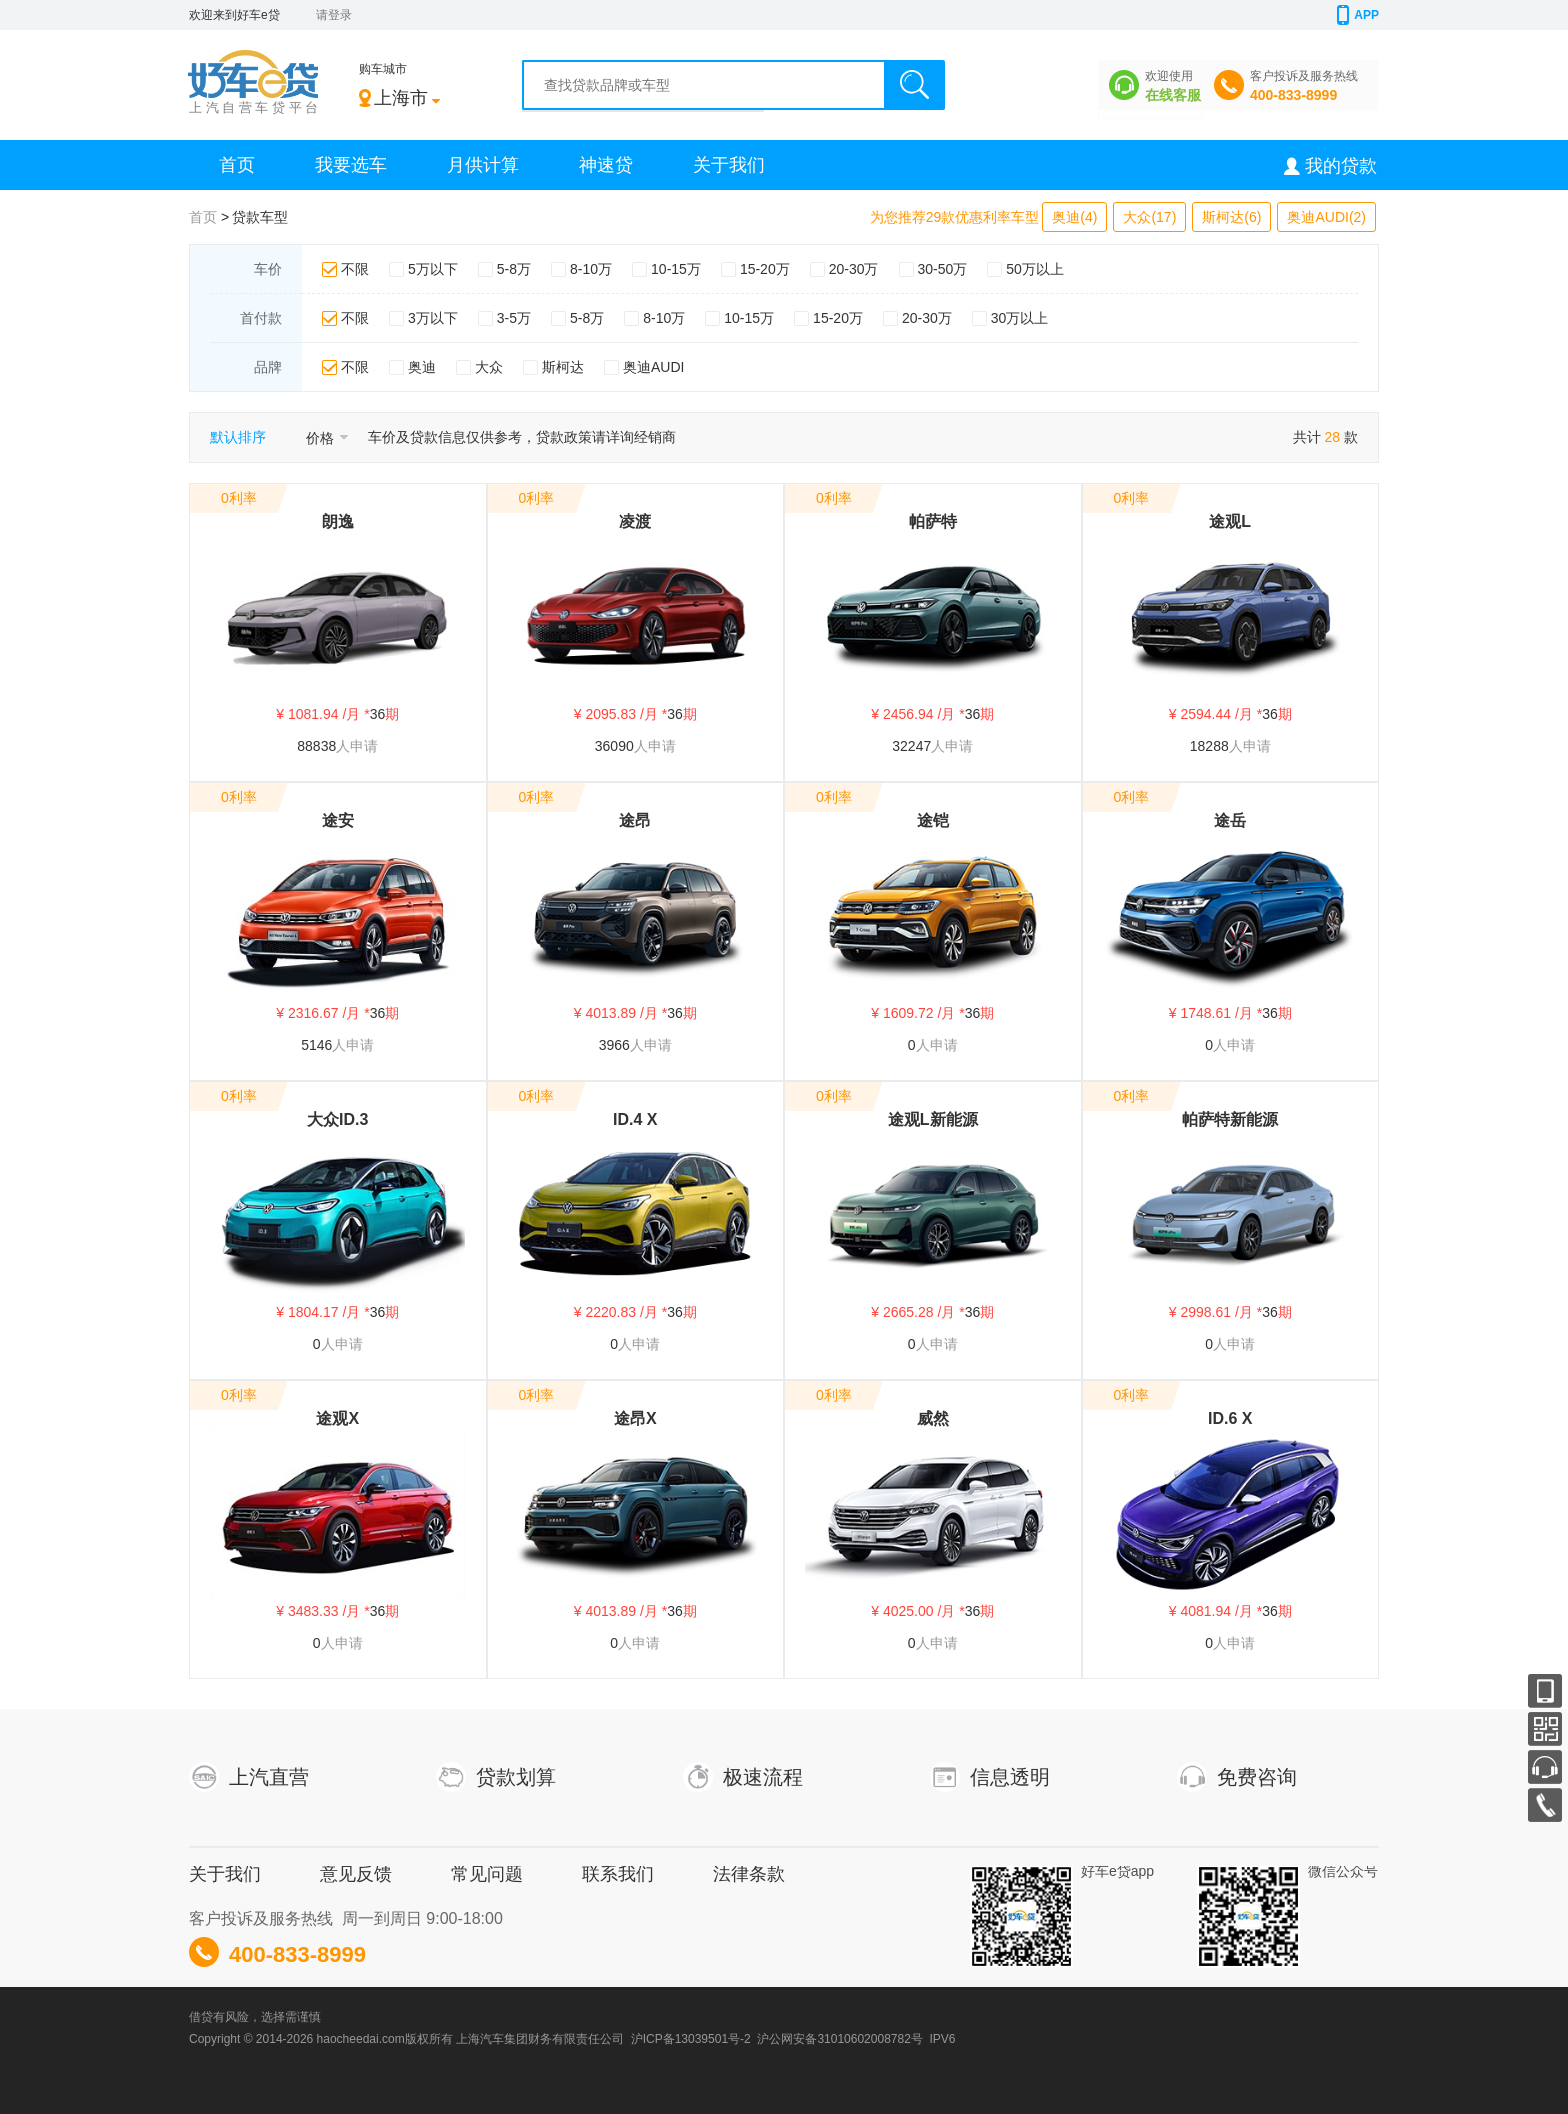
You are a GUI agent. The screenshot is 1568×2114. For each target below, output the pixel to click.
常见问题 (487, 1874)
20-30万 (854, 269)
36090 (614, 746)
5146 (316, 1045)
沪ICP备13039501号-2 (691, 2039)
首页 (237, 165)
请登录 (334, 15)
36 (378, 714)
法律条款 (749, 1874)
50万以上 (1035, 269)
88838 (316, 746)
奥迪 (422, 367)
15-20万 (765, 269)
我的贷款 (1341, 166)
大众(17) (1149, 217)
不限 (355, 269)
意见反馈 (356, 1874)
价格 (327, 438)
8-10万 (591, 269)
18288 (1209, 746)
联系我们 (618, 1874)
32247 (911, 746)
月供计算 (483, 165)
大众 (489, 367)
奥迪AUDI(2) (1326, 217)
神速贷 (606, 165)
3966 (614, 1045)
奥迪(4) (1074, 217)
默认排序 (238, 437)
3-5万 (514, 318)
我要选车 (351, 165)
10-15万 (676, 269)
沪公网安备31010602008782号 (839, 2039)
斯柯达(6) (1231, 217)
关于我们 (729, 165)
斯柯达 (563, 367)
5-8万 (514, 269)
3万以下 (433, 318)
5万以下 (433, 269)
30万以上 (1020, 318)
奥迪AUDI (653, 367)
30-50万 (943, 269)
